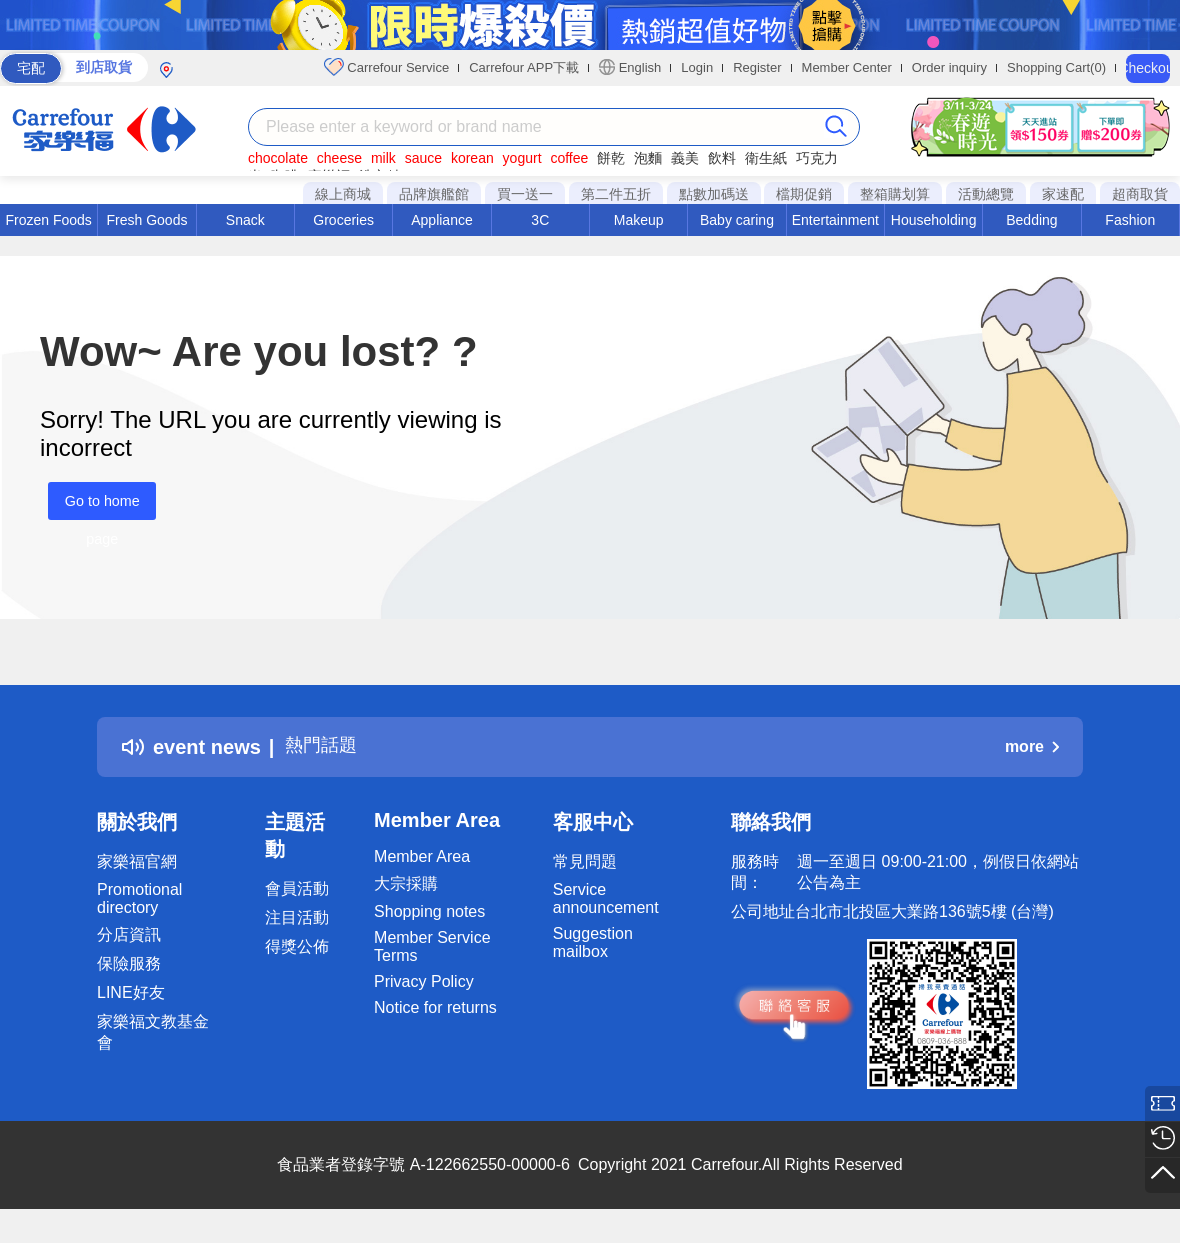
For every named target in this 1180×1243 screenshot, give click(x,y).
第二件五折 (616, 194)
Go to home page (94, 506)
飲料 (722, 158)
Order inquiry (949, 67)
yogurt (522, 158)
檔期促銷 (804, 194)
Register (757, 67)
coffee (569, 158)
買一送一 (525, 194)
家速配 (1063, 194)
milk (383, 158)
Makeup (639, 220)
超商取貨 (1140, 194)
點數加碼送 (714, 194)
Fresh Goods (147, 220)
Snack (245, 220)
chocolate (278, 158)
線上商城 (343, 194)
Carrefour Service (386, 67)
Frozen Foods (48, 220)
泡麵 (648, 158)
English (630, 67)
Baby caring (737, 220)
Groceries (343, 220)
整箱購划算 (895, 194)
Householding (934, 220)
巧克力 (817, 158)
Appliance (442, 220)
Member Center (847, 67)
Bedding (1031, 220)
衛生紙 (766, 158)
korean (472, 158)
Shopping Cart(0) (1056, 67)
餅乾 (611, 158)
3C (540, 220)
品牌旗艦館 (434, 194)
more (1032, 746)
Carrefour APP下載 (524, 67)
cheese (339, 158)
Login (697, 67)
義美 (685, 158)
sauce (423, 158)
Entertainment (835, 220)
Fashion (1130, 220)
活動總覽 (986, 194)
